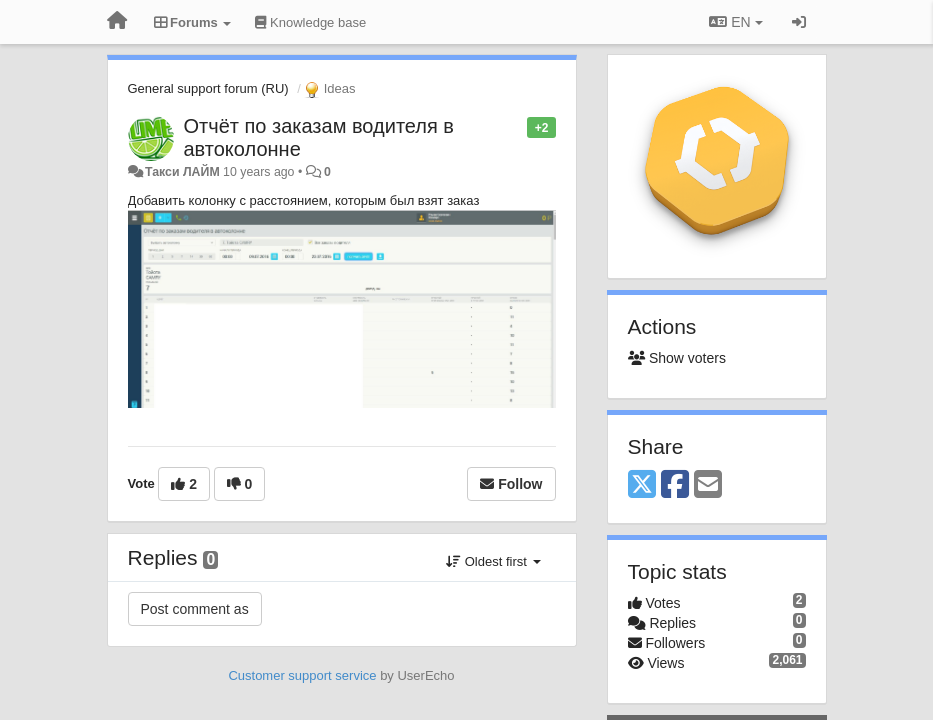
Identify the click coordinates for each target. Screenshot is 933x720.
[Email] (708, 485)
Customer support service (302, 675)
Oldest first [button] (493, 561)
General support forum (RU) (208, 88)
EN (735, 22)
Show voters (677, 358)
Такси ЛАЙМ (182, 172)
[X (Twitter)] (642, 485)
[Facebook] (675, 485)
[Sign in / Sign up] (799, 22)
